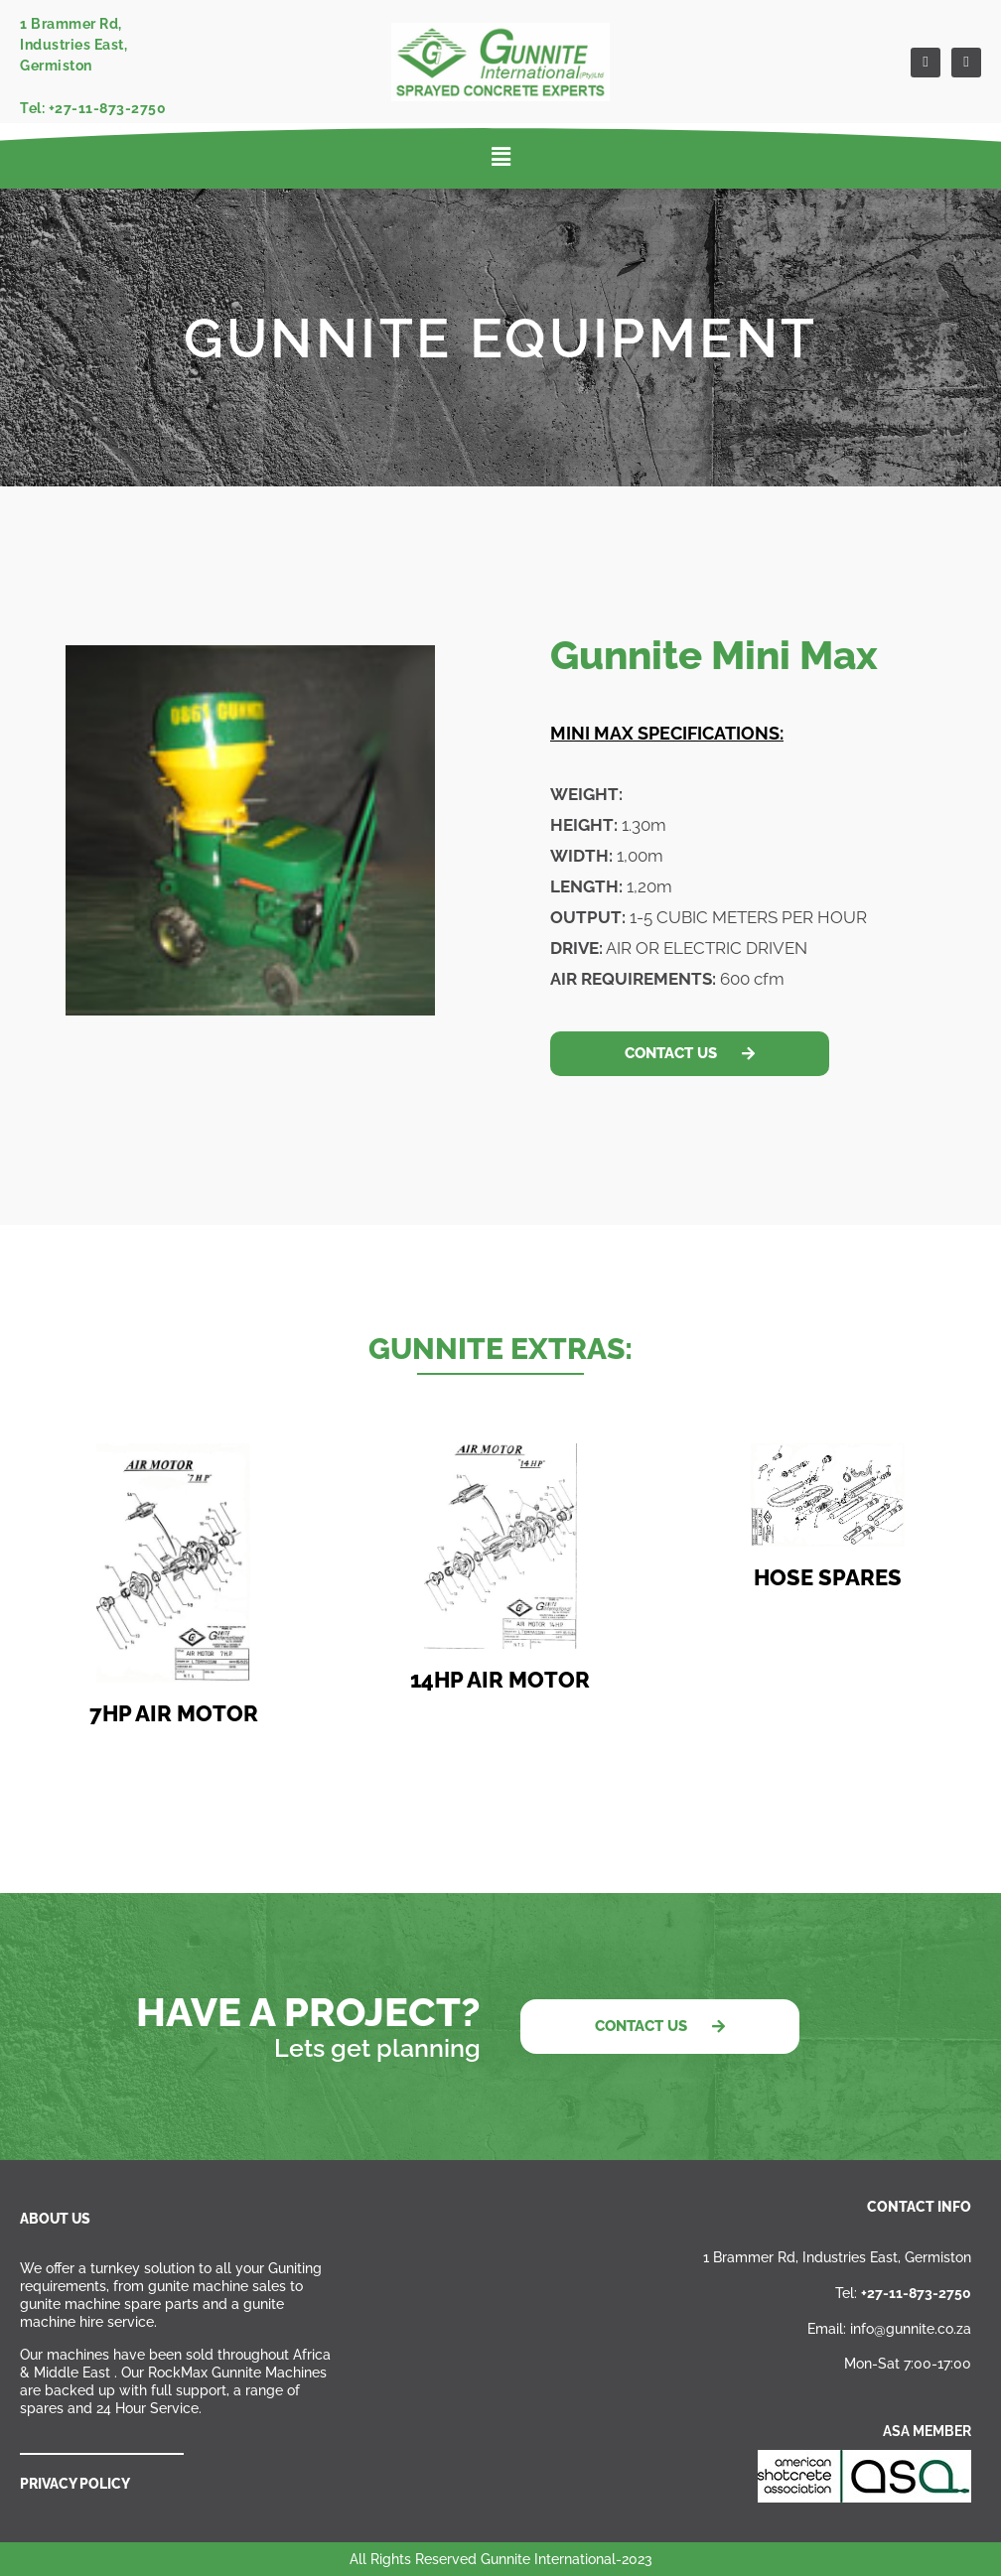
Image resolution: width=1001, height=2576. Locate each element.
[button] (501, 157)
